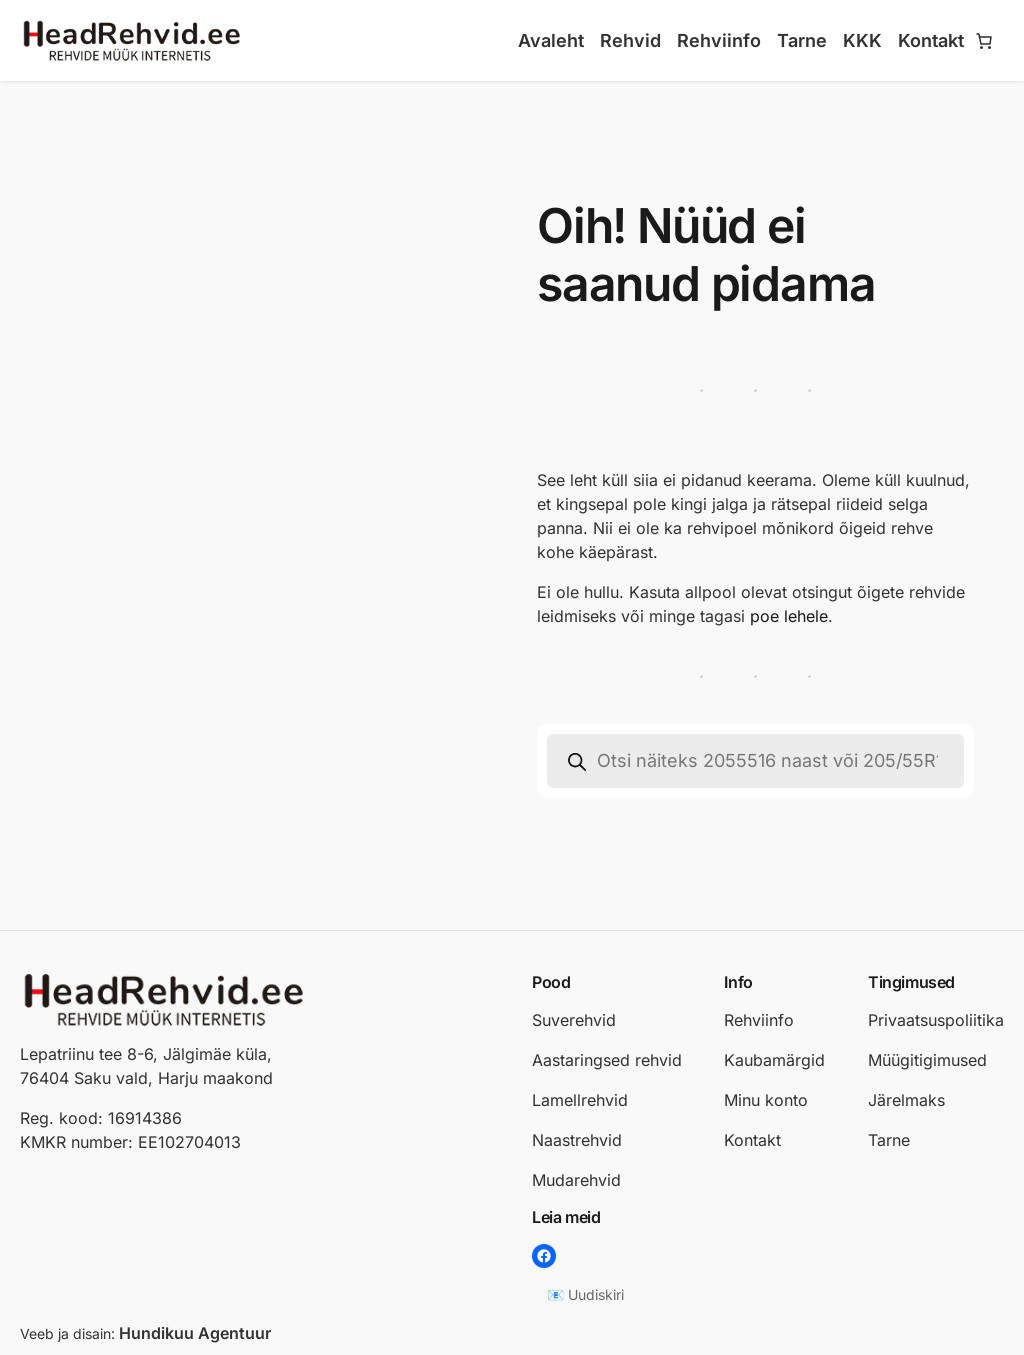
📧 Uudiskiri (585, 1294)
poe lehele (789, 616)
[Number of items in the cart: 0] (984, 41)
